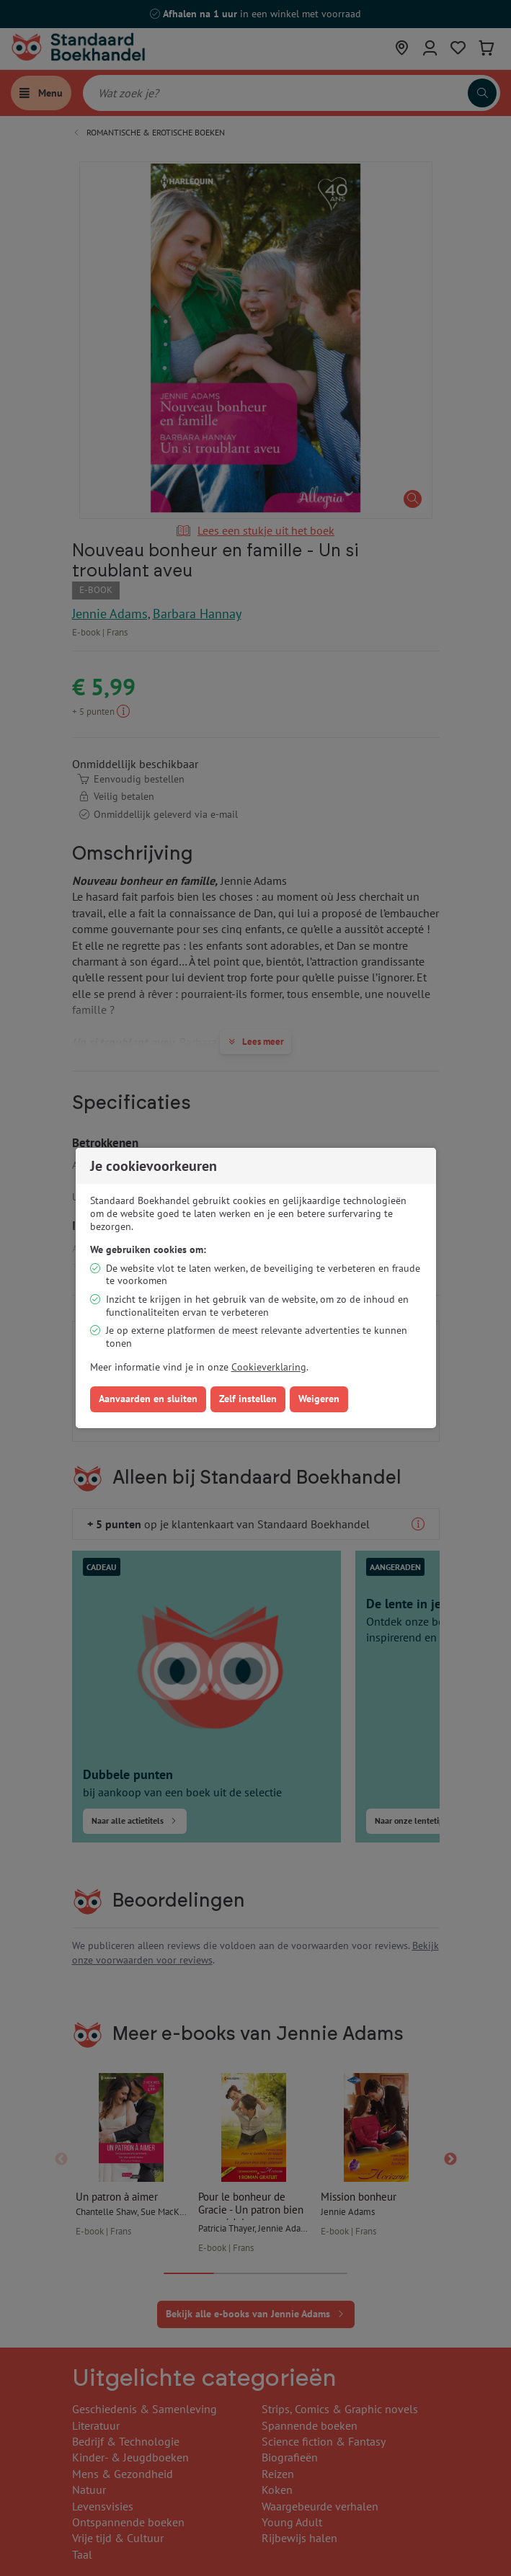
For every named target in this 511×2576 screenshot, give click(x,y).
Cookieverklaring (268, 1366)
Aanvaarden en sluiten (148, 1398)
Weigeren (318, 1398)
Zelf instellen (248, 1398)
